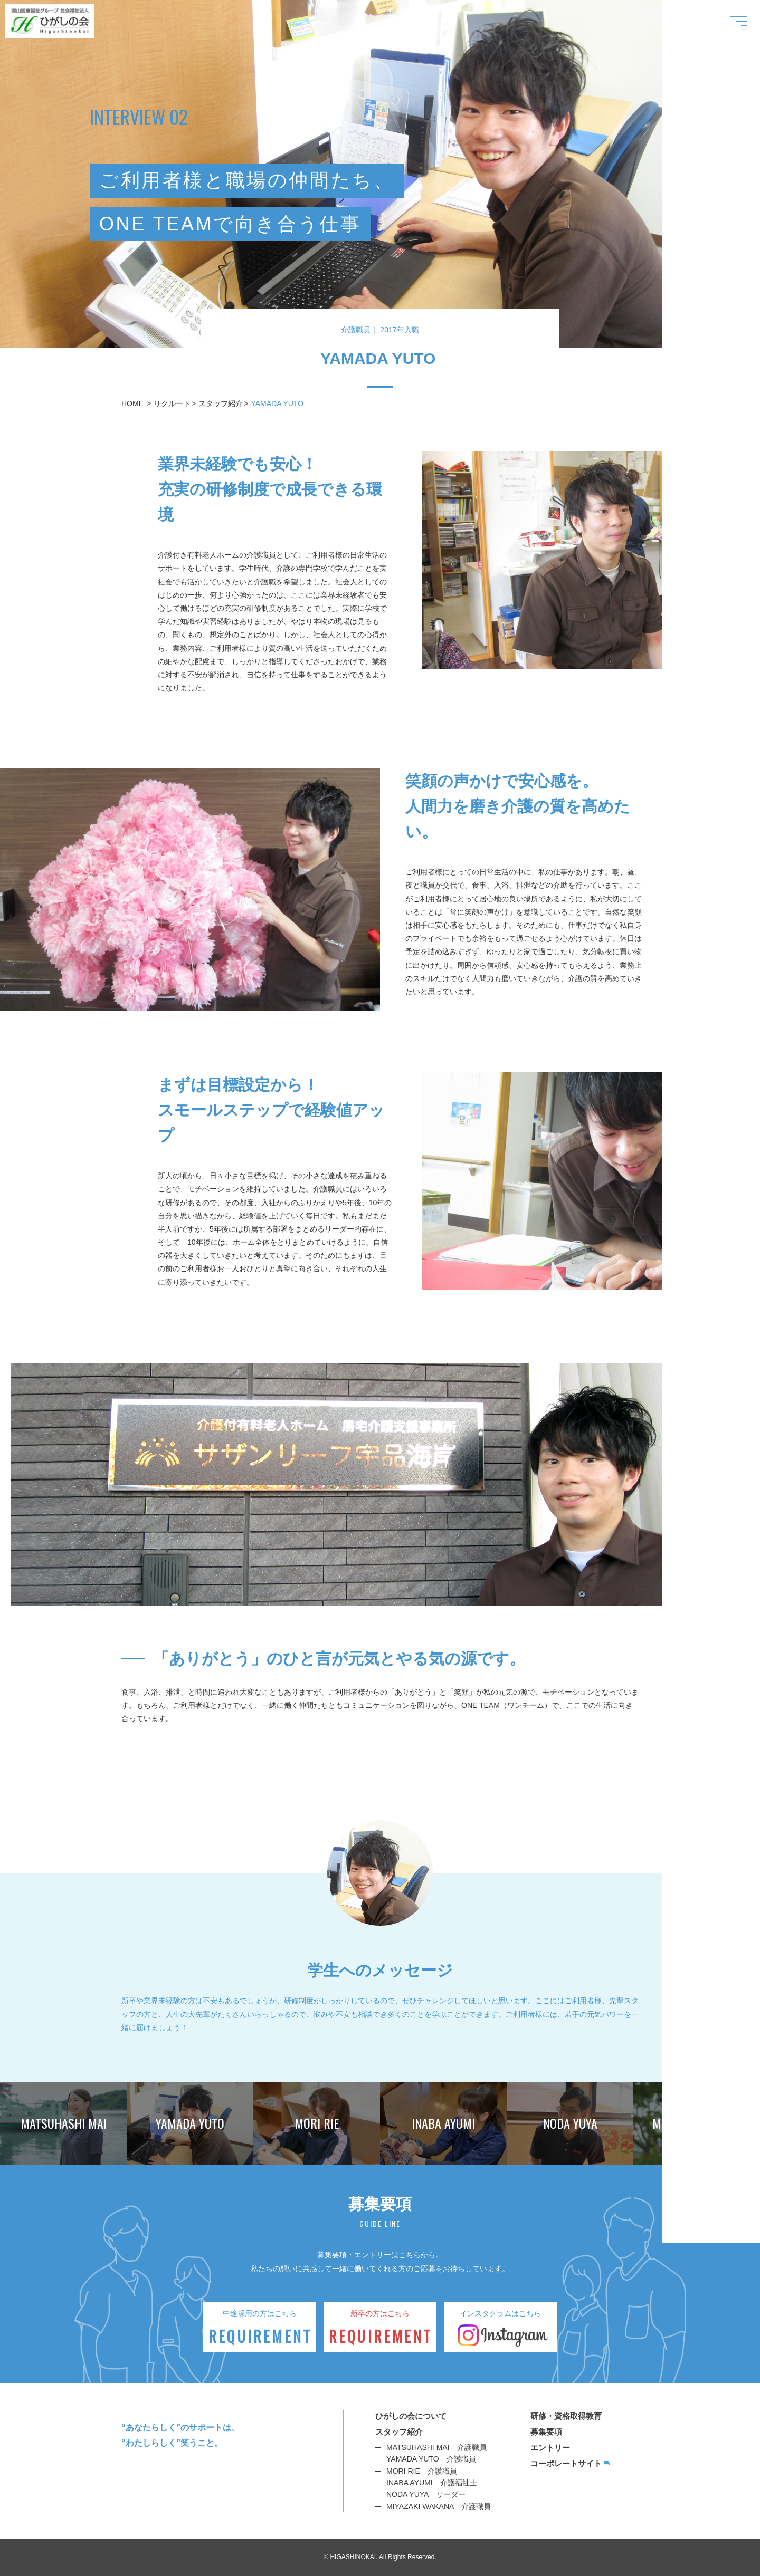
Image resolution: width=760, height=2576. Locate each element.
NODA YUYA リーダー (426, 2494)
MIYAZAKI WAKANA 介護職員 (438, 2506)
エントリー (550, 2447)
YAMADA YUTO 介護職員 (431, 2459)
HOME (132, 403)
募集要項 (546, 2431)
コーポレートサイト (566, 2463)
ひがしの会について (410, 2415)
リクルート (172, 403)
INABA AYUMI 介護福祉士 (431, 2482)
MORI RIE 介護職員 (421, 2471)
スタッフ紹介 (220, 403)
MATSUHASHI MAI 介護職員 (436, 2447)
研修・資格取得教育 (566, 2415)
